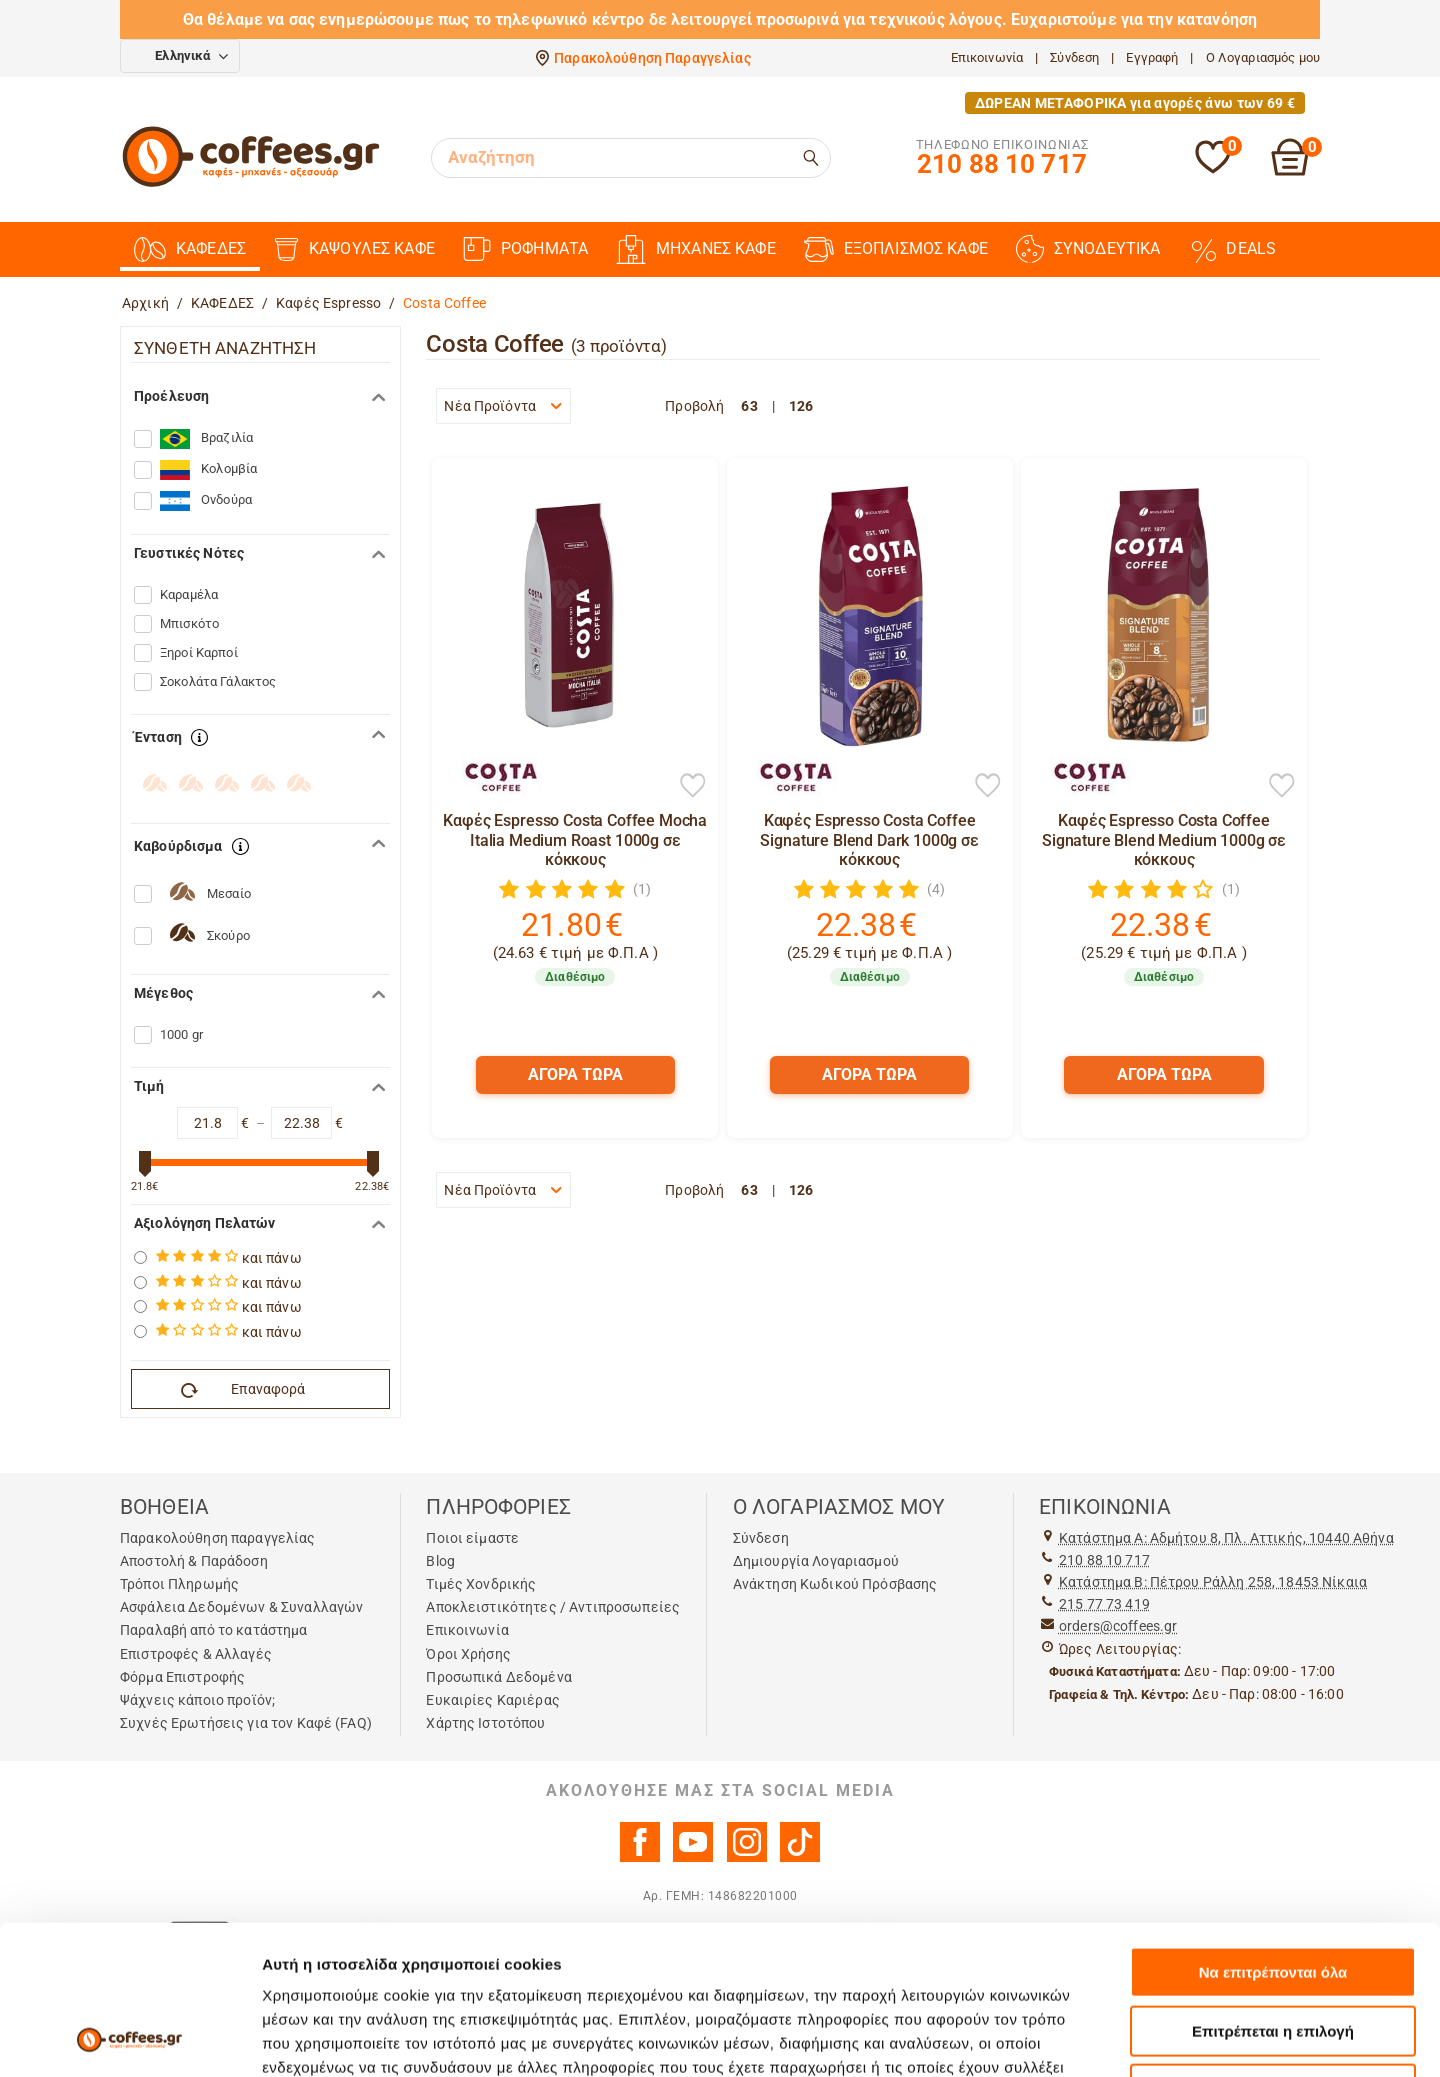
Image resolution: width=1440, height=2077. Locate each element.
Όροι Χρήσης (468, 1654)
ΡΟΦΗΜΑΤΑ (525, 249)
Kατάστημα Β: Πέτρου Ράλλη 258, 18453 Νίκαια (1213, 1582)
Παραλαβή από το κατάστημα (214, 1630)
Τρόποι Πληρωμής (179, 1584)
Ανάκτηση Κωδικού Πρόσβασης (835, 1584)
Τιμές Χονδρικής (481, 1584)
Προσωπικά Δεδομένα (499, 1677)
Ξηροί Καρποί (199, 652)
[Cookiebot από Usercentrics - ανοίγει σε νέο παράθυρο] (129, 2038)
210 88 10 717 (1104, 1560)
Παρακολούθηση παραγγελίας (218, 1538)
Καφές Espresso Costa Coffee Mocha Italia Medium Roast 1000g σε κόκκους (575, 839)
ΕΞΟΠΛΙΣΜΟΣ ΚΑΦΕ (896, 249)
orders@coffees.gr (1118, 1626)
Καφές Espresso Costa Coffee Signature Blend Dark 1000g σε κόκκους (869, 839)
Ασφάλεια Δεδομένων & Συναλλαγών (241, 1607)
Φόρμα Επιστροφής (182, 1677)
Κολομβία (208, 470)
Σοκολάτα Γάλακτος (218, 681)
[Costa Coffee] (492, 775)
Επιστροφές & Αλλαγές (196, 1654)
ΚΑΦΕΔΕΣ (190, 249)
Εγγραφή (1152, 57)
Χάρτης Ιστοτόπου (485, 1723)
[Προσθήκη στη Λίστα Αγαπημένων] (693, 787)
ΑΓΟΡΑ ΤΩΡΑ (575, 1074)
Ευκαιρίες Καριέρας (493, 1700)
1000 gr (181, 1034)
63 (749, 406)
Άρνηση (1272, 1949)
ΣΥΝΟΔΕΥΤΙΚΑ (1088, 249)
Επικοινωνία (987, 57)
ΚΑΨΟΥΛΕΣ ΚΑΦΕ (354, 249)
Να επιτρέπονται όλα (1273, 1832)
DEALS (1232, 249)
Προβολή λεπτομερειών (1188, 2037)
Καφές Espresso (328, 303)
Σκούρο (228, 935)
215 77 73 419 (1104, 1604)
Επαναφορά (243, 1390)
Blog (440, 1561)
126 (801, 406)
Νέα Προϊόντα (503, 406)
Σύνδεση (1074, 57)
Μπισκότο (189, 623)
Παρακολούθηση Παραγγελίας (652, 58)
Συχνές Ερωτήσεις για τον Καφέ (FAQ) (246, 1723)
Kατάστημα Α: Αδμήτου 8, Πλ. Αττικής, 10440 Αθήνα (1226, 1538)
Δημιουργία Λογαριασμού (816, 1561)
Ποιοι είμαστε (472, 1538)
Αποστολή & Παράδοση (194, 1561)
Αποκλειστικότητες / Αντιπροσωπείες (553, 1607)
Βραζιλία (206, 439)
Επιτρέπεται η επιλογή (1273, 1891)
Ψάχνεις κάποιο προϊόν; (197, 1700)
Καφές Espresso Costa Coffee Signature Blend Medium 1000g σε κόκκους (1164, 839)
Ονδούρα (206, 501)
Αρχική (145, 303)
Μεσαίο (229, 893)
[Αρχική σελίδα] (251, 184)
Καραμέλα (189, 594)
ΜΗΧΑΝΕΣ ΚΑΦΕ (696, 249)
